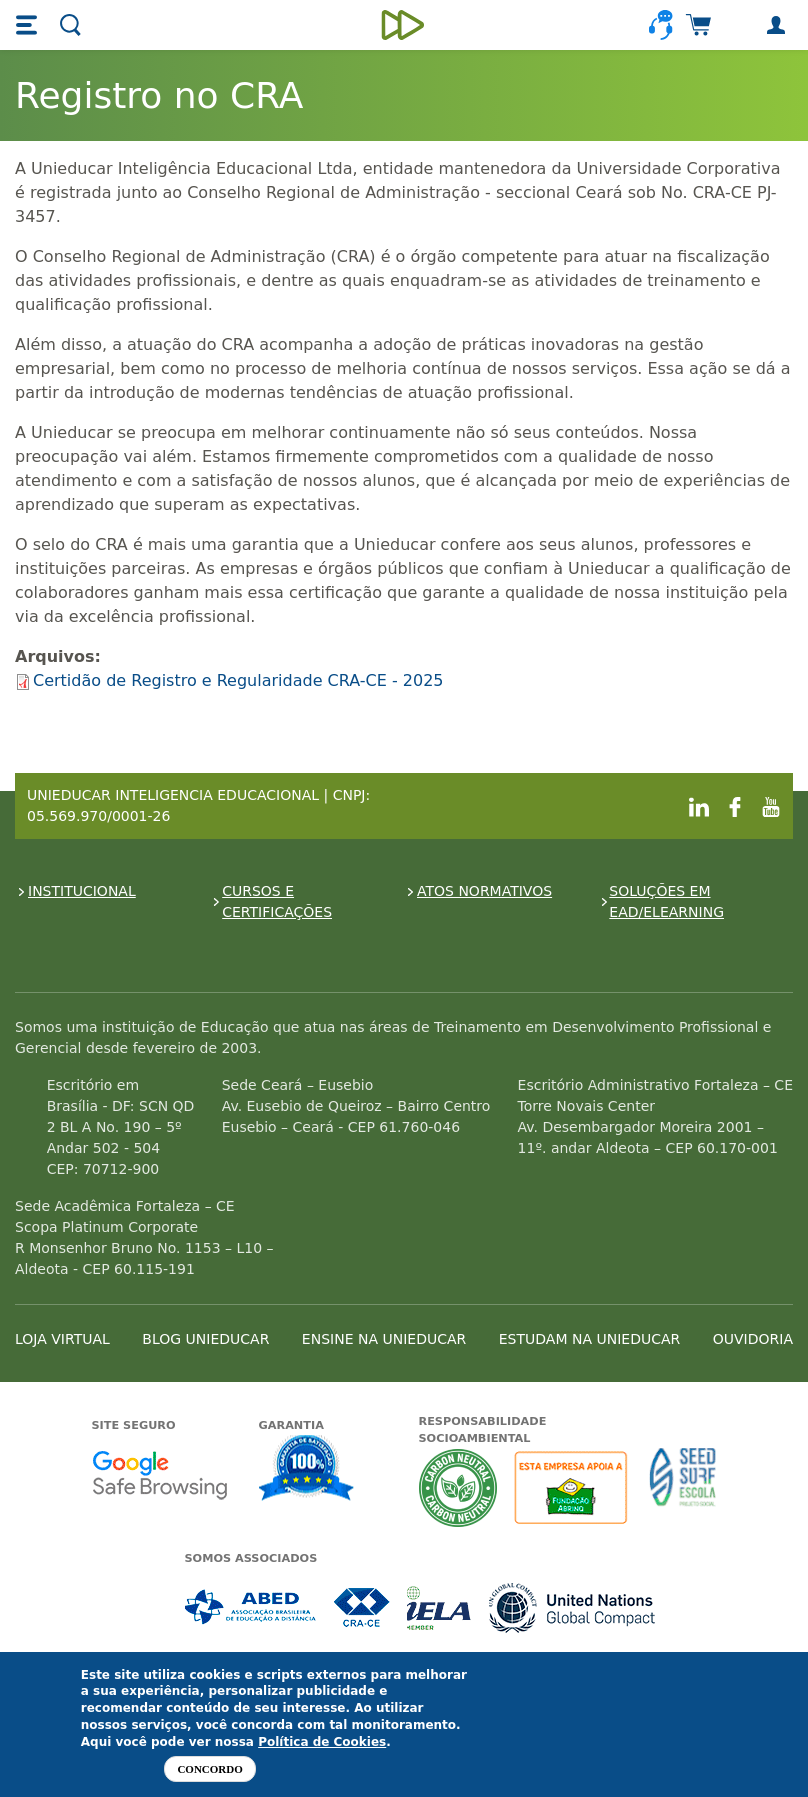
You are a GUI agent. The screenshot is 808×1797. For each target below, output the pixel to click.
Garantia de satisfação (307, 1470)
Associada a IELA (440, 1607)
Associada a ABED (251, 1607)
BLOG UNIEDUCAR (205, 1339)
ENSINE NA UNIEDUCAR (384, 1339)
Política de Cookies (322, 1742)
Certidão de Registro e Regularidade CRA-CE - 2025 (238, 680)
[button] (29, 25)
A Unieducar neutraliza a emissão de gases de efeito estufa (458, 1487)
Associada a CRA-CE (362, 1607)
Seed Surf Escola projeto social (683, 1487)
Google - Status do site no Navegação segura (159, 1474)
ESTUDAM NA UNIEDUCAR (589, 1339)
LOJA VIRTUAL (62, 1339)
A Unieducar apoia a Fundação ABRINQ (573, 1487)
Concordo (209, 1769)
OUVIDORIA (753, 1339)
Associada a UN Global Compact (572, 1607)
